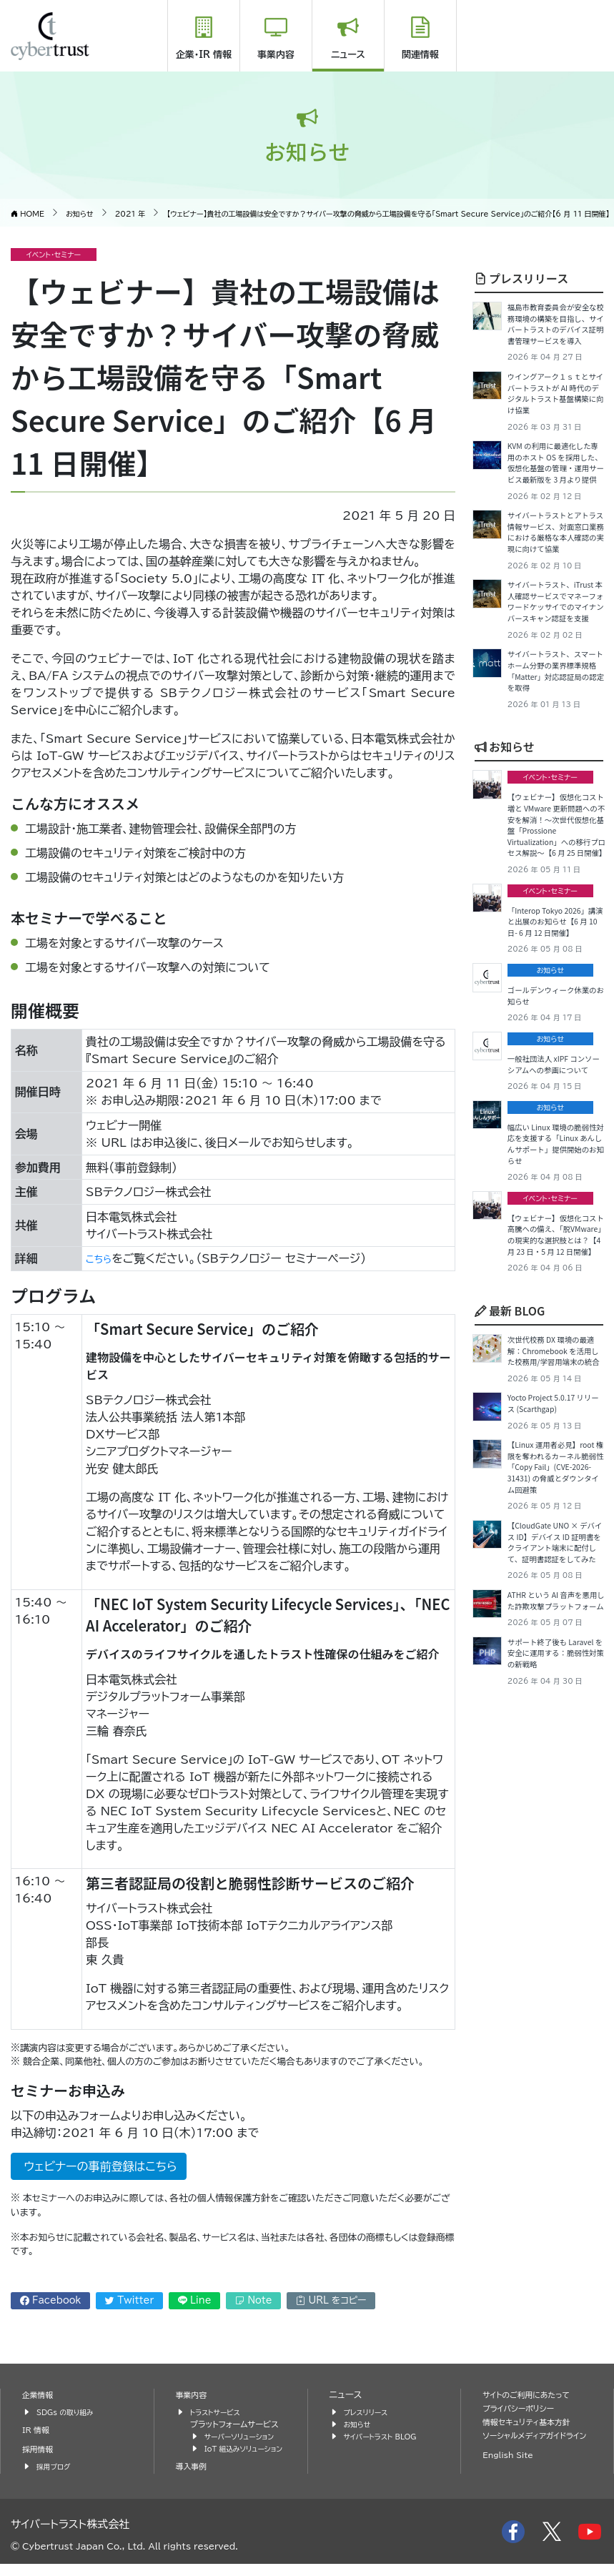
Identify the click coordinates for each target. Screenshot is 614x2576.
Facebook (50, 2300)
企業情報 (40, 2394)
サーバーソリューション (245, 2436)
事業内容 (275, 54)
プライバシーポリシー (523, 2408)
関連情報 (420, 54)
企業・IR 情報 (204, 54)
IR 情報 (38, 2429)
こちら (101, 1258)
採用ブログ (56, 2466)
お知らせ (504, 918)
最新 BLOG (510, 1633)
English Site (511, 2467)
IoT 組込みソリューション (243, 2454)
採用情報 (40, 2449)
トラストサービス (219, 2412)
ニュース (348, 54)
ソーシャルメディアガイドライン (535, 2442)
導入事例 (194, 2478)
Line (195, 2300)
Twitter (129, 2300)
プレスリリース (521, 278)
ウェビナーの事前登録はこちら (98, 2166)
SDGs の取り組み (69, 2412)
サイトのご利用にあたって (533, 2394)
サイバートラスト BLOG (386, 2436)
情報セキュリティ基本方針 (533, 2422)
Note (253, 2300)
